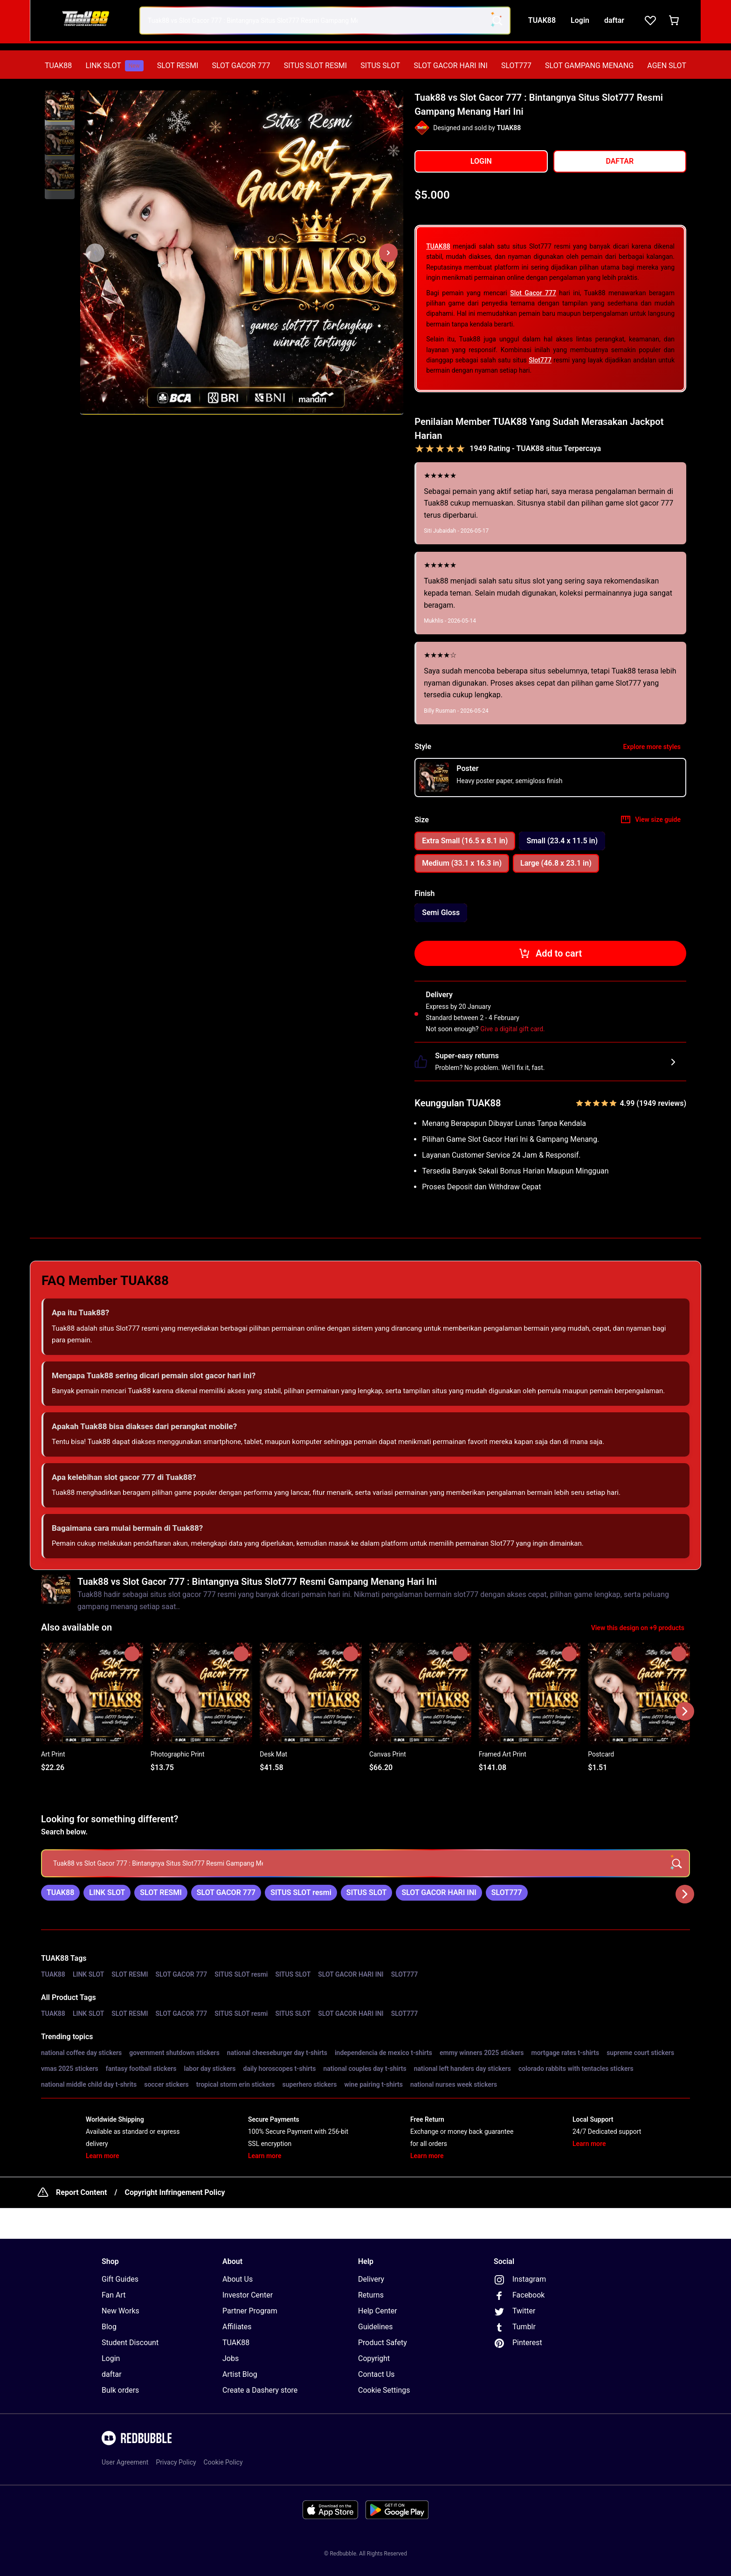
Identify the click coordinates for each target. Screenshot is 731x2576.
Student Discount (130, 2342)
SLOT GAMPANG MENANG (589, 65)
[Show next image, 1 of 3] (388, 252)
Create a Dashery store (259, 2390)
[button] (60, 105)
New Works (120, 2310)
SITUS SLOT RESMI (315, 65)
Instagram (520, 2279)
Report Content (81, 2192)
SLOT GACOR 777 (241, 65)
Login (111, 2358)
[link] (60, 1893)
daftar (112, 2374)
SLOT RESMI (177, 65)
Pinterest (518, 2343)
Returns (371, 2295)
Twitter (514, 2311)
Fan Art (114, 2295)
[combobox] (325, 20)
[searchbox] (365, 1863)
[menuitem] (58, 66)
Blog (109, 2326)
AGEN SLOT (666, 65)
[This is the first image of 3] (95, 252)
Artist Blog (239, 2374)
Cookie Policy (223, 2462)
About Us (237, 2279)
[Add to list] (131, 1653)
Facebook (519, 2295)
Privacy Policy (176, 2462)
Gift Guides (120, 2279)
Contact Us (376, 2374)
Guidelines (375, 2326)
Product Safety (382, 2342)
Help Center (377, 2310)
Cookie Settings (384, 2390)
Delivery (371, 2279)
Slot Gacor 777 (533, 293)
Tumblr (515, 2327)
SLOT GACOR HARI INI (450, 65)
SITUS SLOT (380, 65)
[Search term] (496, 20)
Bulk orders (120, 2390)
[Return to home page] (87, 20)
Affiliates (237, 2326)
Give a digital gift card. (512, 1029)
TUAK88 (58, 65)
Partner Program (249, 2310)
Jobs (230, 2358)
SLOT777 (516, 65)
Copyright (374, 2358)
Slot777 (540, 360)
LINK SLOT (114, 65)
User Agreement (125, 2462)
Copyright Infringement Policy (174, 2192)
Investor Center (247, 2295)
